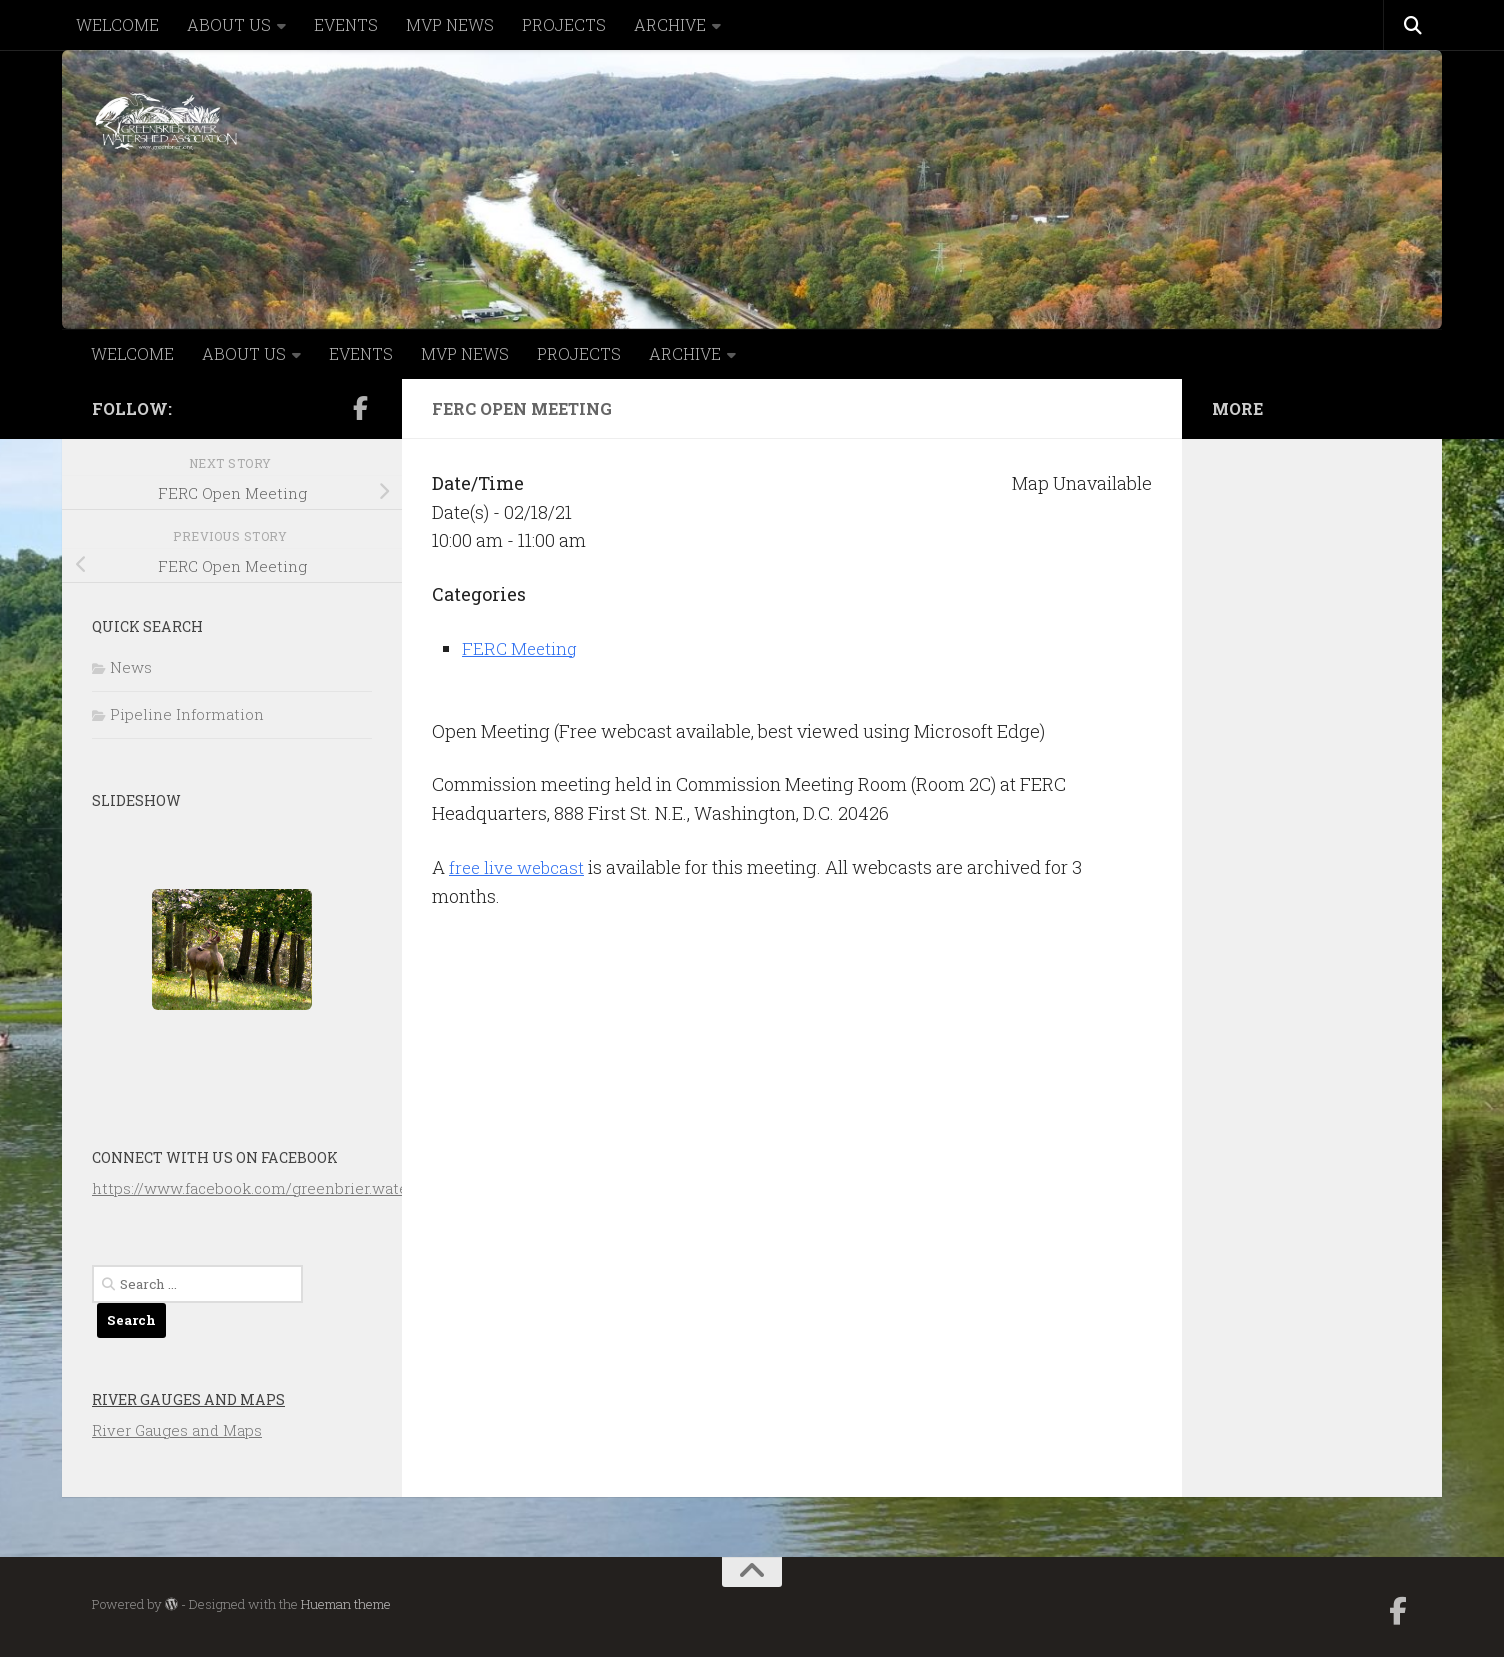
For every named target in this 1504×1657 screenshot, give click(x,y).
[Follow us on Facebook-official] (360, 408)
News (131, 667)
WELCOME (117, 24)
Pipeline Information (187, 714)
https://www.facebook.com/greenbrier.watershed (271, 1188)
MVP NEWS (450, 24)
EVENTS (346, 24)
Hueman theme (346, 1604)
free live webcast (520, 867)
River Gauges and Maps (188, 1399)
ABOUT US (229, 24)
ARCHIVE (670, 24)
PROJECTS (564, 24)
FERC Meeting (521, 648)
